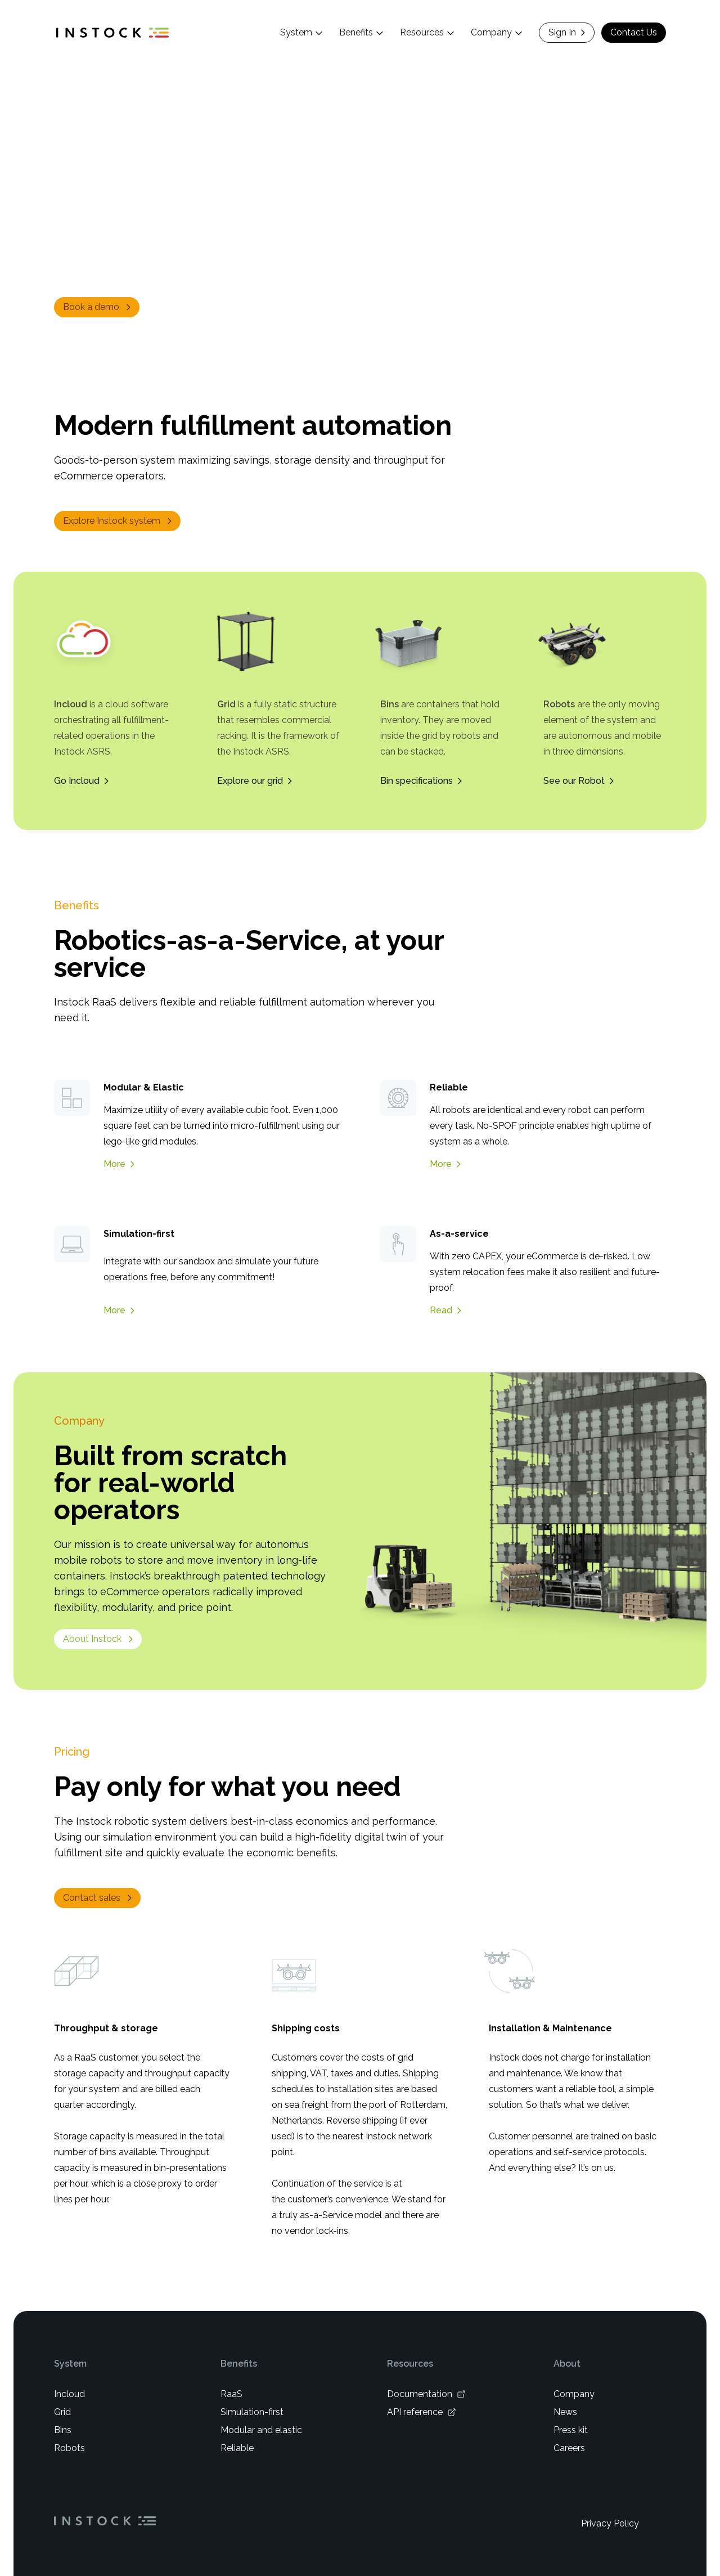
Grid (62, 2411)
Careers (569, 2447)
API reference (421, 2411)
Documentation (426, 2393)
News (565, 2411)
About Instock (99, 1638)
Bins (62, 2429)
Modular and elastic (261, 2429)
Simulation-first (252, 2411)
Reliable (237, 2447)
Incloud (69, 2393)
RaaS (231, 2393)
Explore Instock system (118, 520)
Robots (69, 2447)
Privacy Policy (610, 2522)
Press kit (571, 2429)
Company (574, 2393)
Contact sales (98, 1897)
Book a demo (98, 307)
